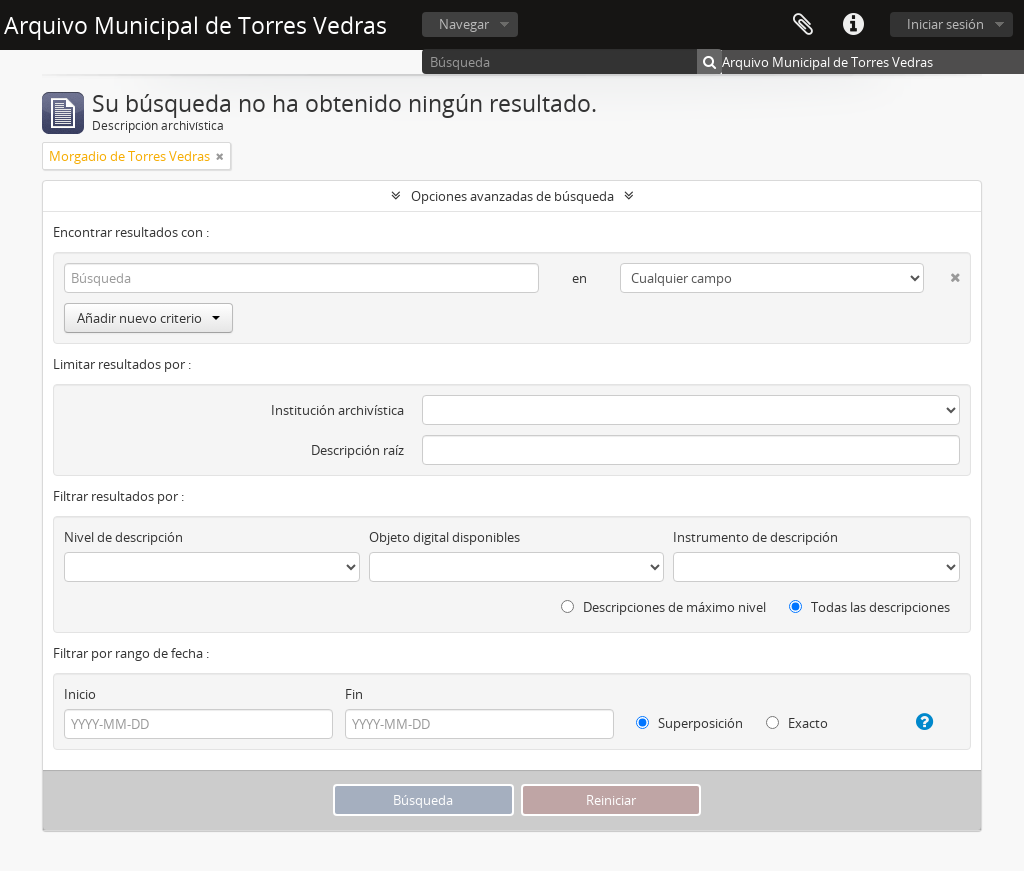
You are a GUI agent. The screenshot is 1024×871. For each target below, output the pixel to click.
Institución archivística (337, 410)
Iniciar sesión (945, 24)
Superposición (689, 723)
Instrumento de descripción (755, 537)
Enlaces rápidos (853, 25)
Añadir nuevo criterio (148, 318)
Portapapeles (803, 25)
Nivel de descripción (123, 537)
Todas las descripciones (869, 607)
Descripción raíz (357, 450)
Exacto (797, 723)
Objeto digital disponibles (444, 537)
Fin (354, 694)
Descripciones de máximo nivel (663, 607)
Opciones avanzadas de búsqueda (512, 196)
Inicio (80, 694)
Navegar (464, 24)
